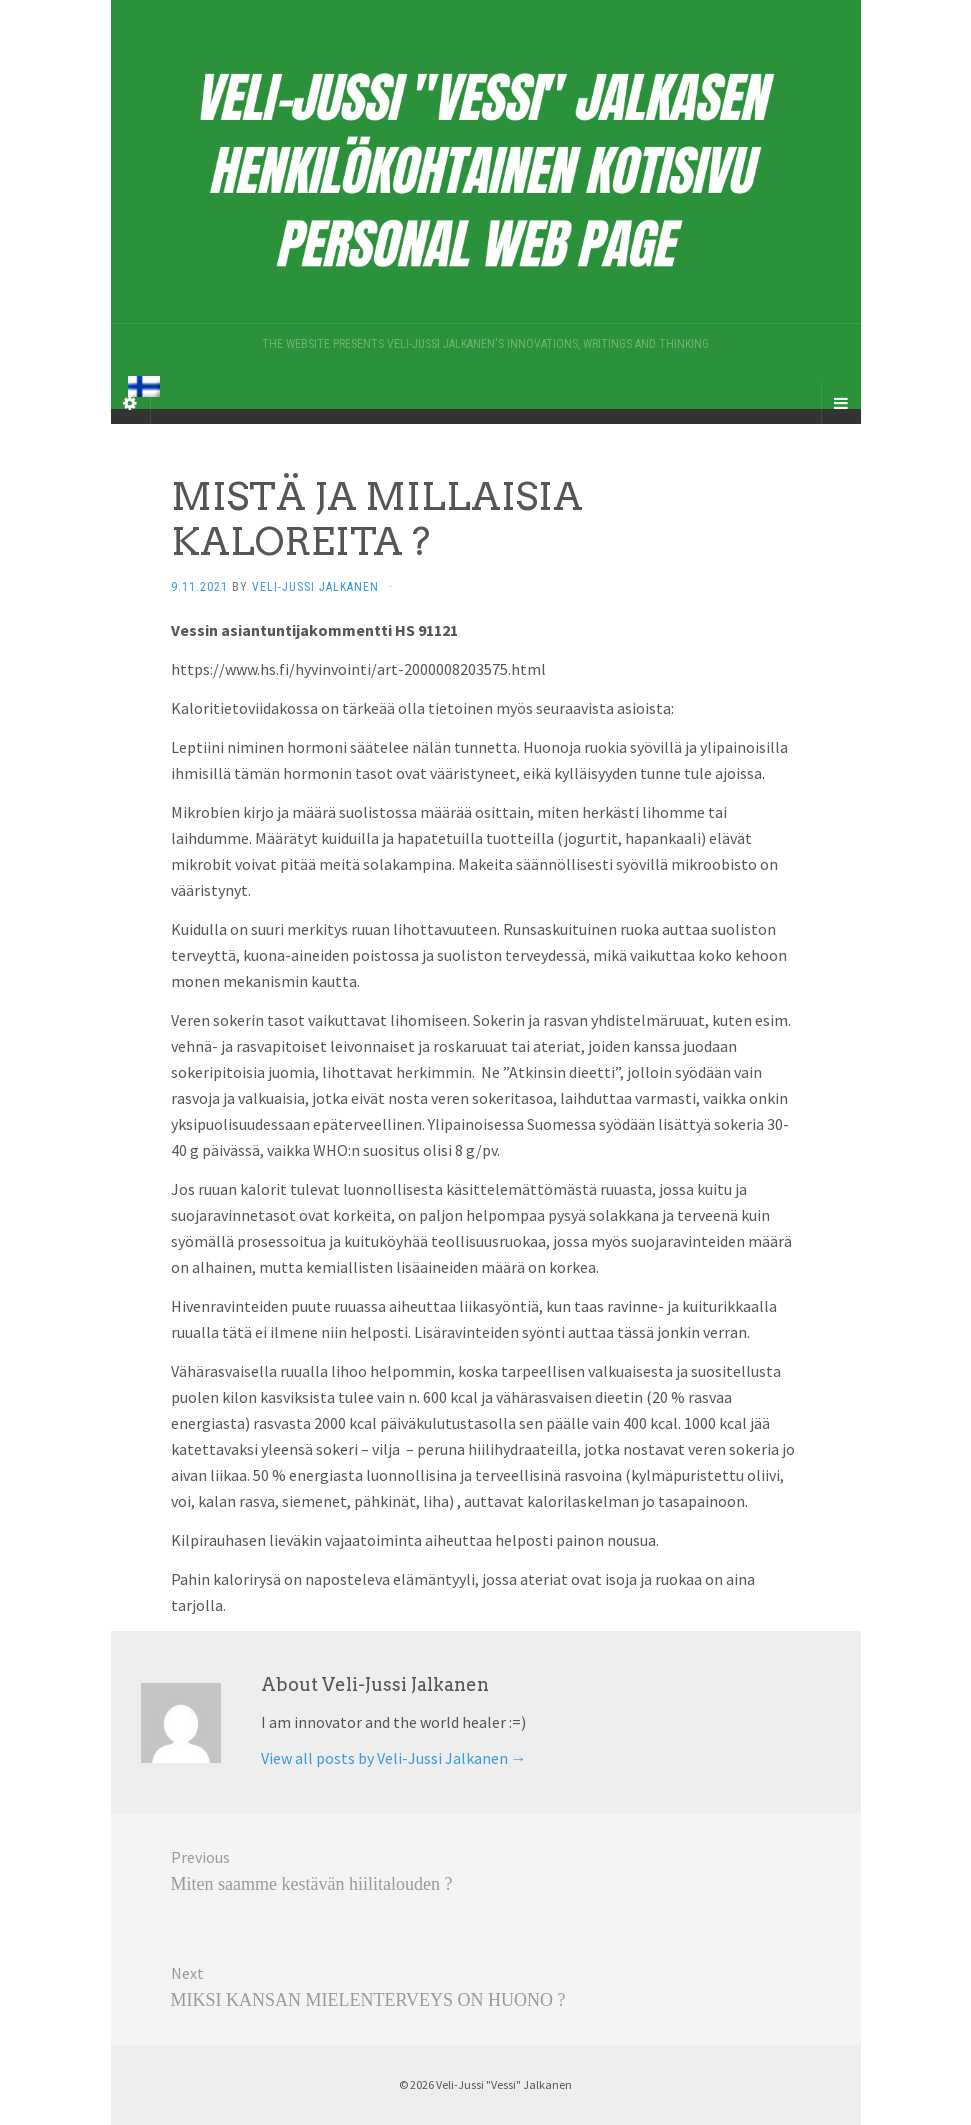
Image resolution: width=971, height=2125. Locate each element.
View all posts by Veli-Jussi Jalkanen (394, 1758)
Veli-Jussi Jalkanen (315, 587)
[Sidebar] (131, 403)
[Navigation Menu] (841, 403)
